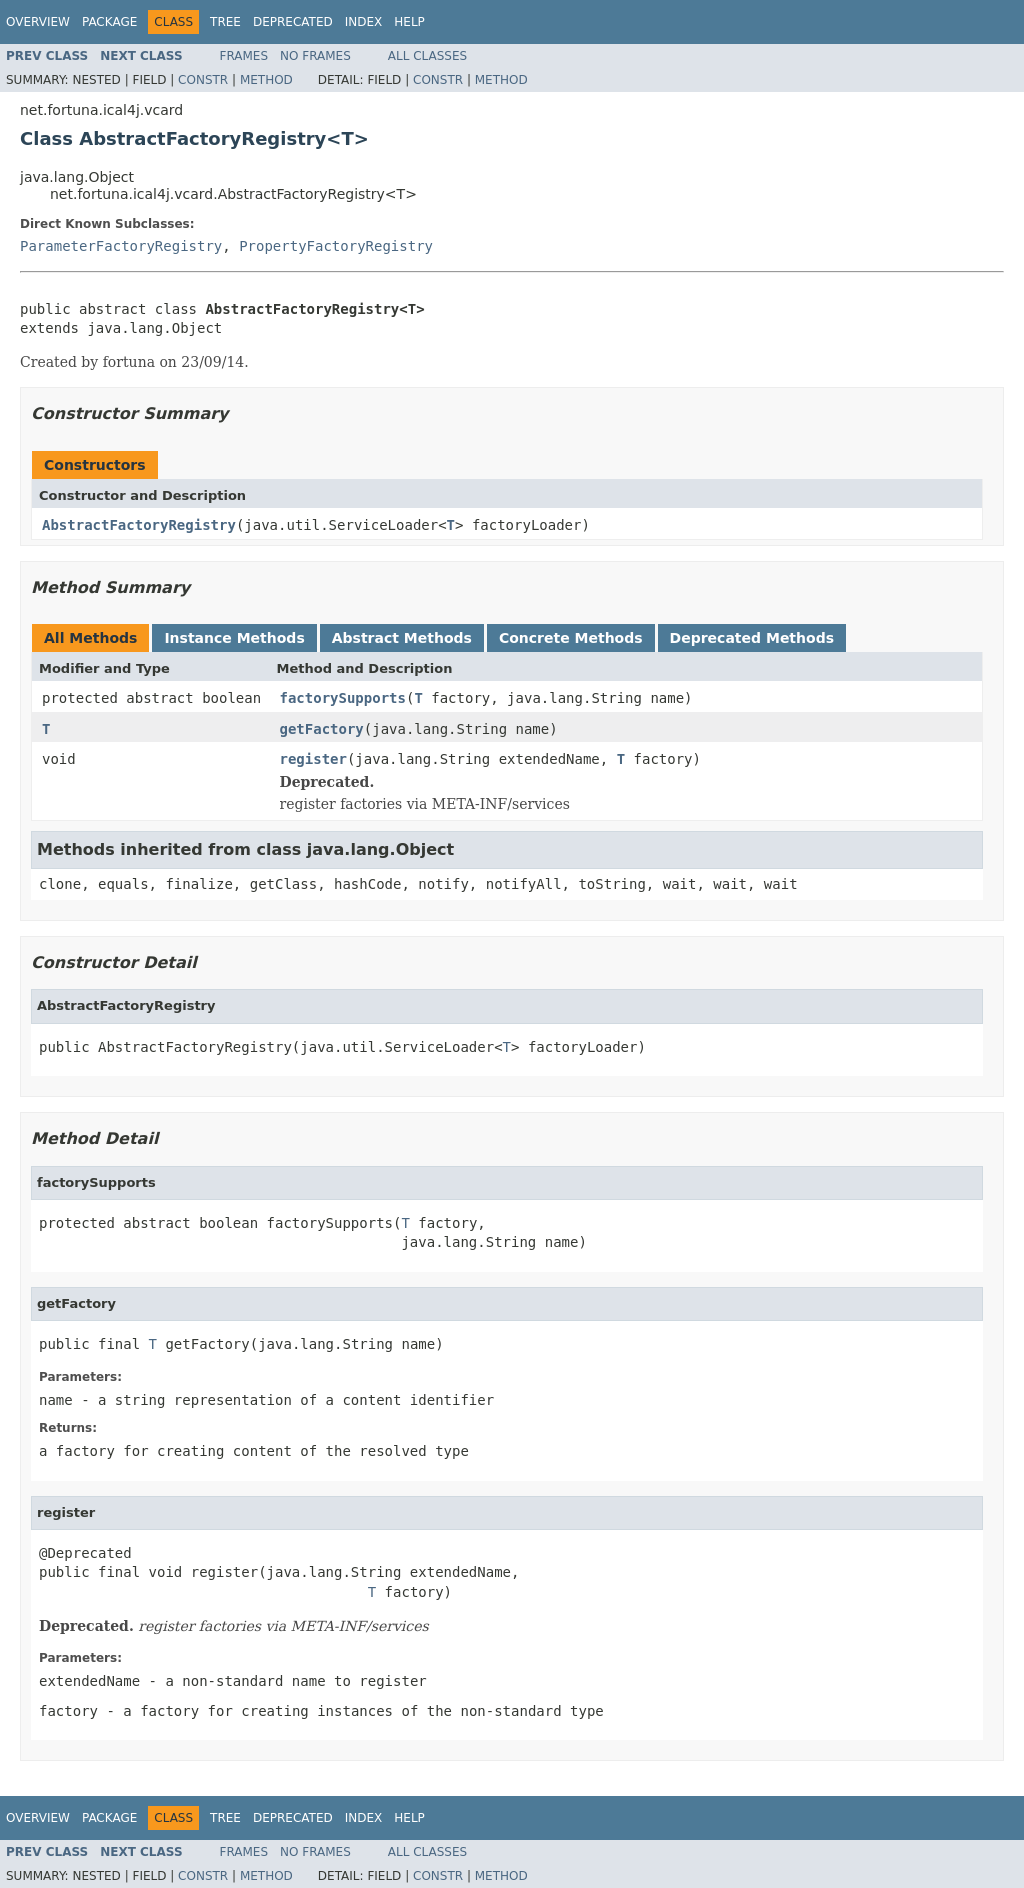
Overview (38, 22)
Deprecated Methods (752, 638)
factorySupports (343, 698)
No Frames (315, 56)
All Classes (427, 56)
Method (266, 80)
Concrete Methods (571, 638)
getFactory (322, 729)
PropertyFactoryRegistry (336, 246)
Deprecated (293, 22)
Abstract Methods (402, 638)
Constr (203, 80)
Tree (225, 22)
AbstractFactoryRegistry (139, 525)
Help (409, 22)
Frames (244, 56)
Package (109, 22)
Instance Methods (234, 638)
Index (364, 22)
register (313, 759)
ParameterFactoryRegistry (121, 246)
